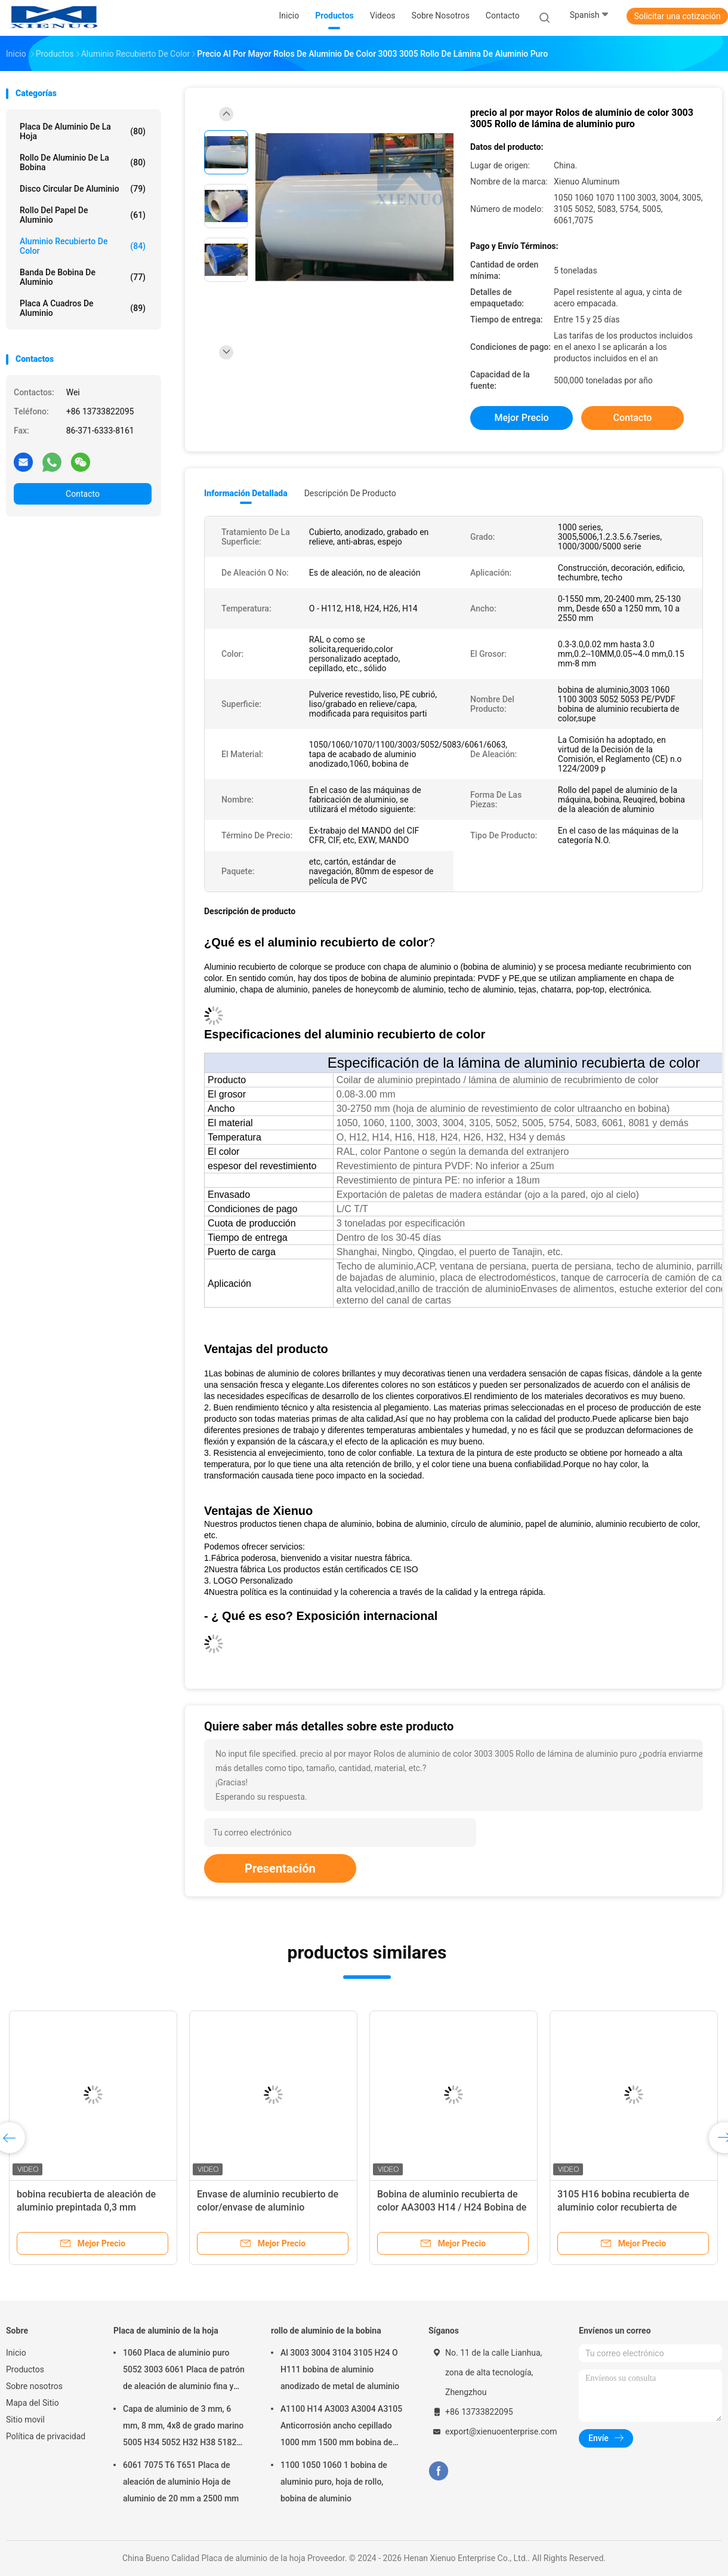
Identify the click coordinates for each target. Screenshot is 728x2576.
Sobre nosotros (34, 2386)
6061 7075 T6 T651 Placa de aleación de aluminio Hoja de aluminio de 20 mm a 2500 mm (181, 2481)
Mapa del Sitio (32, 2403)
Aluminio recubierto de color (83, 246)
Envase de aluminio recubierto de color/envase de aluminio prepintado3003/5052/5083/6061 (269, 2207)
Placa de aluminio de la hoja (83, 131)
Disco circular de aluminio (83, 189)
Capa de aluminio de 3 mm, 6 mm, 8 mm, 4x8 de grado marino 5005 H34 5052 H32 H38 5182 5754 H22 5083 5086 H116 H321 (184, 2427)
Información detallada (246, 493)
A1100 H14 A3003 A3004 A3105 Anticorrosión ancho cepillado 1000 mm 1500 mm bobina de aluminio (341, 2427)
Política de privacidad (45, 2436)
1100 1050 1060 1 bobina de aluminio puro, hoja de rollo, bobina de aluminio (333, 2481)
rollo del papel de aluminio (83, 215)
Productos (25, 2369)
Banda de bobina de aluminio (83, 277)
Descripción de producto (350, 493)
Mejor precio (521, 417)
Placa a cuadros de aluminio (83, 308)
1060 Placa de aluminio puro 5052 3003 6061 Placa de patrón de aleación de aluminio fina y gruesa (184, 2371)
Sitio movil (25, 2419)
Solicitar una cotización (677, 16)
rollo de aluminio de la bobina (83, 162)
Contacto (83, 494)
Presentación (280, 1868)
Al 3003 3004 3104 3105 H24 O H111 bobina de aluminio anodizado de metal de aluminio (339, 2369)
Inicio (16, 2352)
